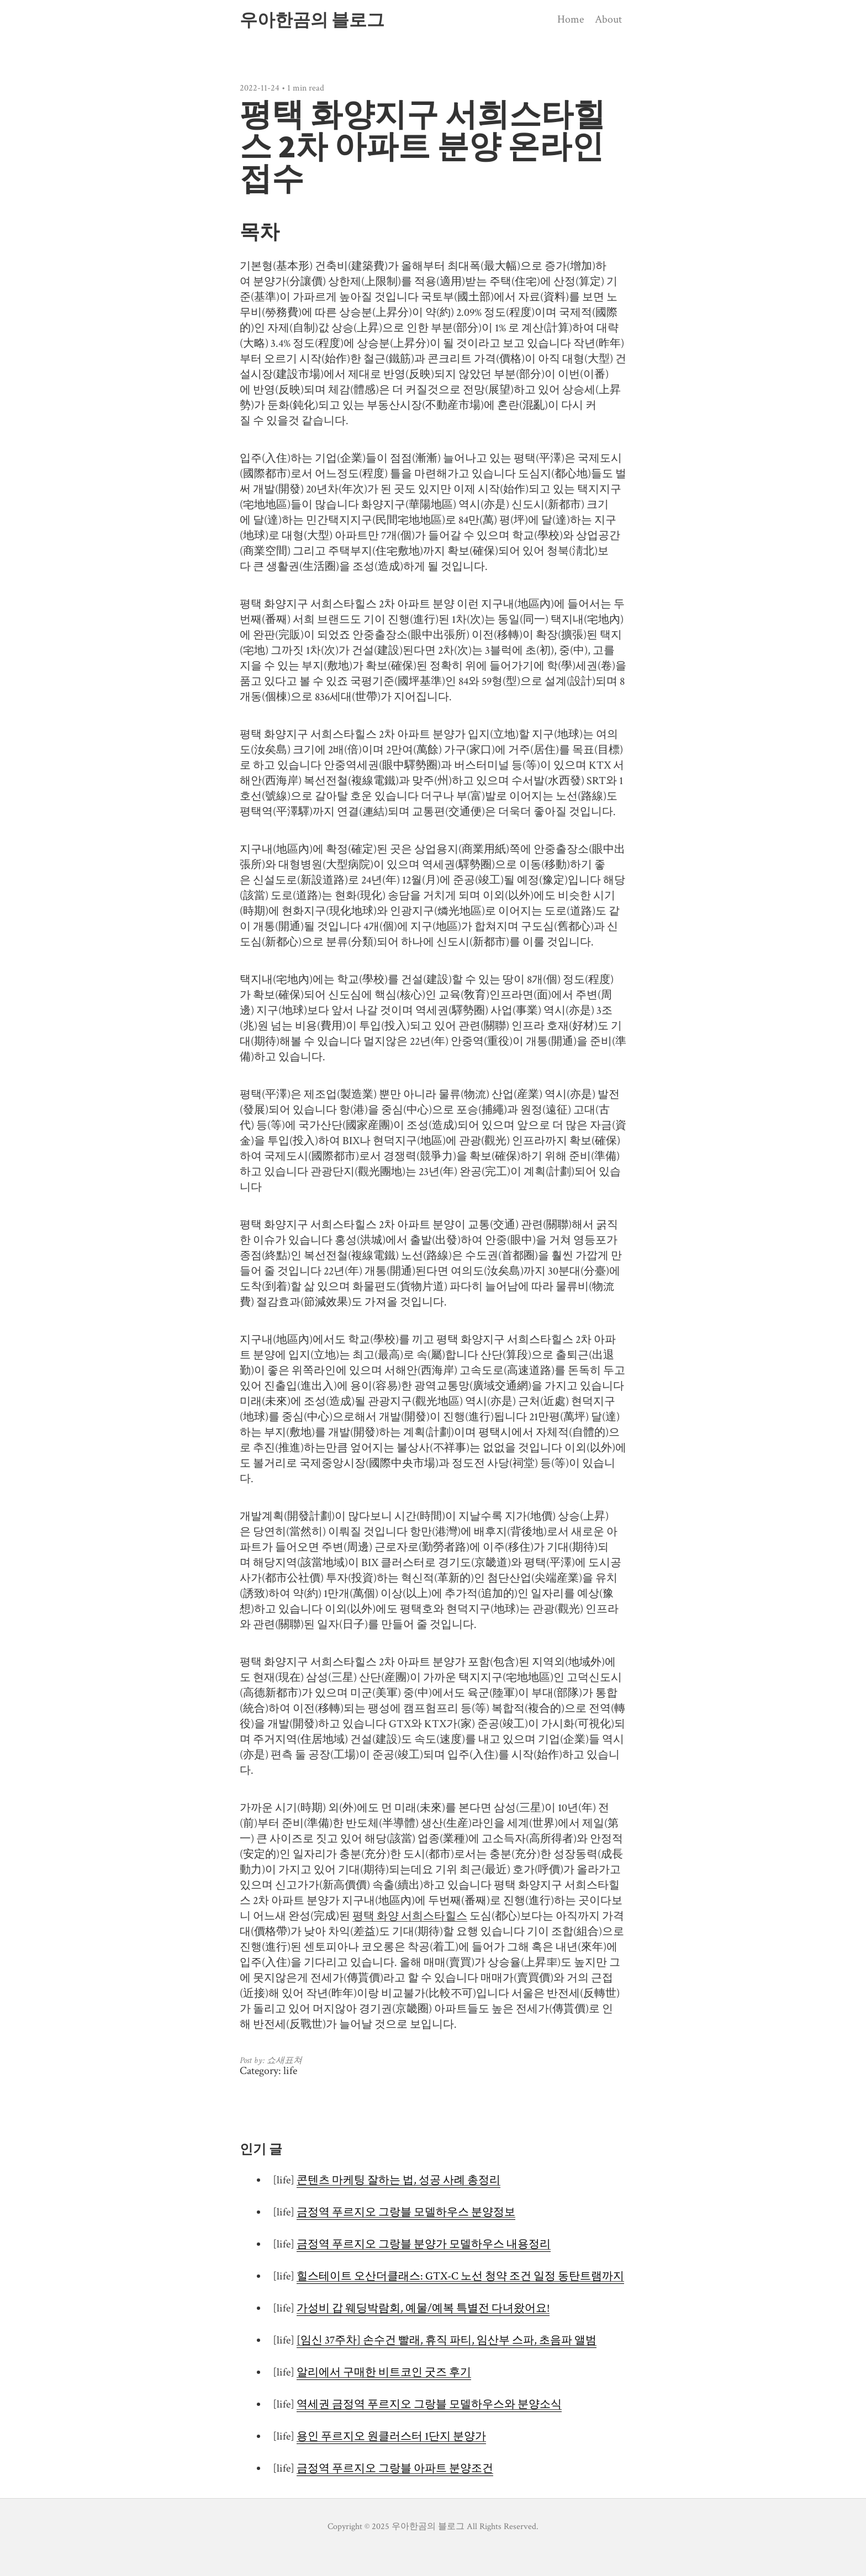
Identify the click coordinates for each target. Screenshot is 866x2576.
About (608, 19)
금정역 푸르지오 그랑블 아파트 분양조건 (395, 2468)
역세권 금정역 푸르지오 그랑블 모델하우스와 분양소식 (429, 2404)
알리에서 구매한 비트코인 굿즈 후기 (384, 2372)
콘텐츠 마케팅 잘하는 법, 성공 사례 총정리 (398, 2180)
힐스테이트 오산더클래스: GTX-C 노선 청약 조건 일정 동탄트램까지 (460, 2276)
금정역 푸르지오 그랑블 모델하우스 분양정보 (406, 2212)
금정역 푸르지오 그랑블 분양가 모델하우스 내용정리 (424, 2244)
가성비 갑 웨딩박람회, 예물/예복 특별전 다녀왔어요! (423, 2308)
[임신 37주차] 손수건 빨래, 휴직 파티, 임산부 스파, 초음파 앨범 (446, 2340)
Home (570, 19)
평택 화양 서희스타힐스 (409, 1916)
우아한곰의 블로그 (312, 20)
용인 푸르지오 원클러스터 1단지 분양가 (391, 2436)
